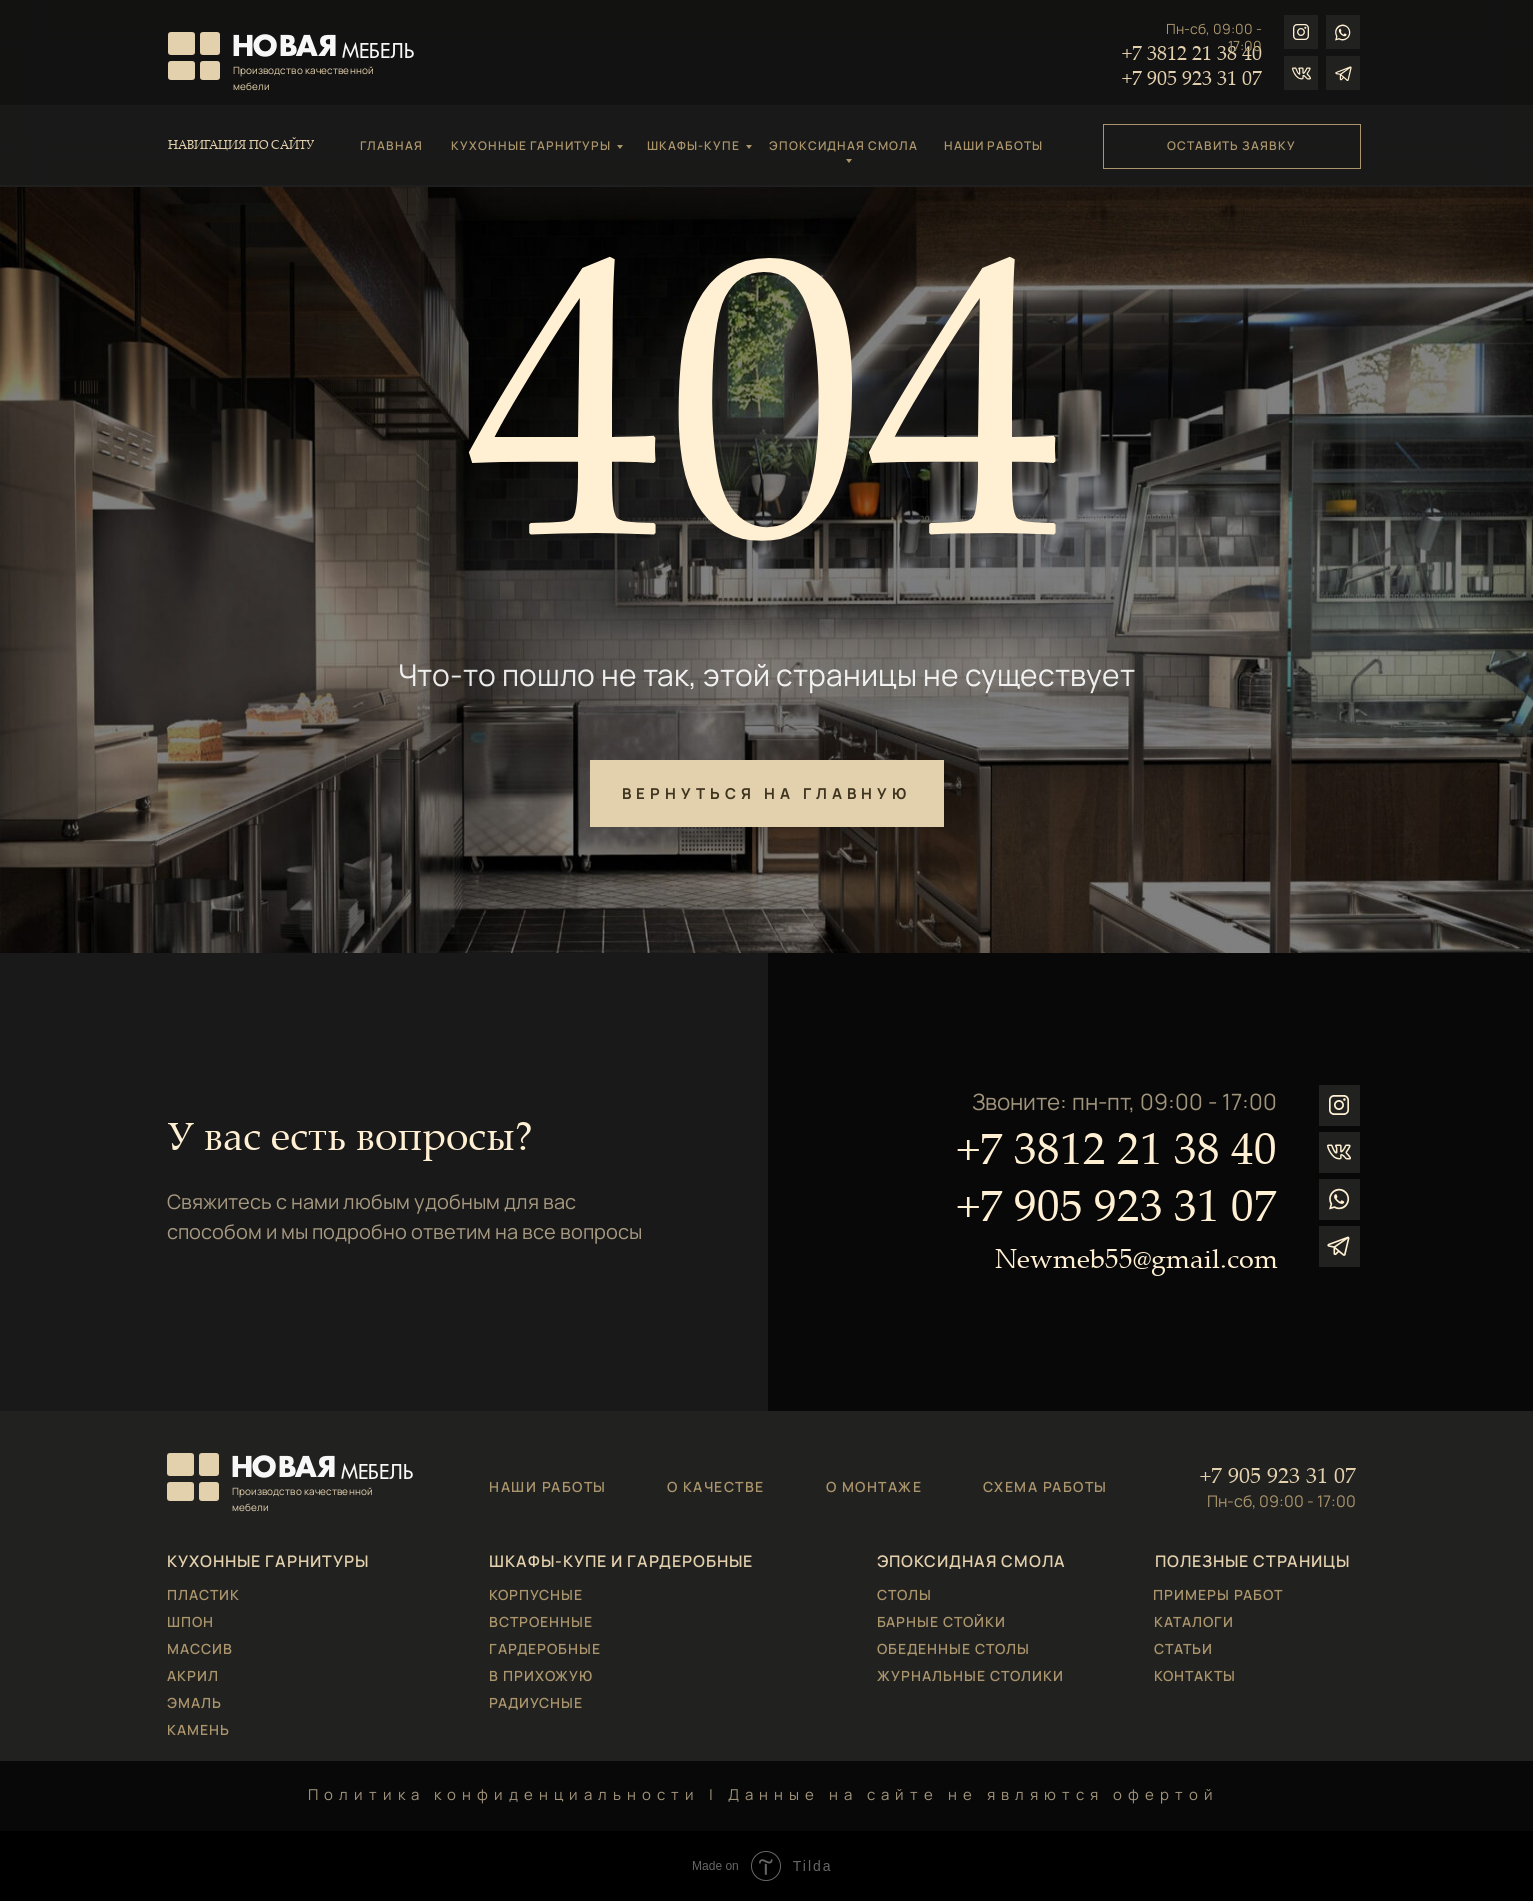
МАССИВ (200, 1648)
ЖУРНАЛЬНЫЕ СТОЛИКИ (970, 1675)
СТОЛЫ (904, 1594)
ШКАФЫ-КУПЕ (693, 145)
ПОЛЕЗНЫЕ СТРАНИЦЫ (1252, 1561)
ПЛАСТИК (203, 1594)
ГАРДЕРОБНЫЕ (545, 1648)
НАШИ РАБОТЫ (993, 145)
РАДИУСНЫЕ (536, 1702)
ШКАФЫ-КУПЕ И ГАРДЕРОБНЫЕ (621, 1561)
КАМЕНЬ (198, 1729)
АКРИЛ (193, 1675)
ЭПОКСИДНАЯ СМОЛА (843, 145)
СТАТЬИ (1183, 1648)
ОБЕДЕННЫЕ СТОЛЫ (953, 1648)
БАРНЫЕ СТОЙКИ (941, 1621)
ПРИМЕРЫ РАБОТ (1218, 1594)
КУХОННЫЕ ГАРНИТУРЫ (531, 145)
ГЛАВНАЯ (391, 145)
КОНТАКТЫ (1195, 1675)
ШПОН (190, 1621)
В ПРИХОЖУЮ (541, 1675)
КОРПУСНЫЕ (536, 1594)
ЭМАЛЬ (194, 1702)
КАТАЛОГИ (1194, 1621)
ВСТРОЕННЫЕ (541, 1621)
